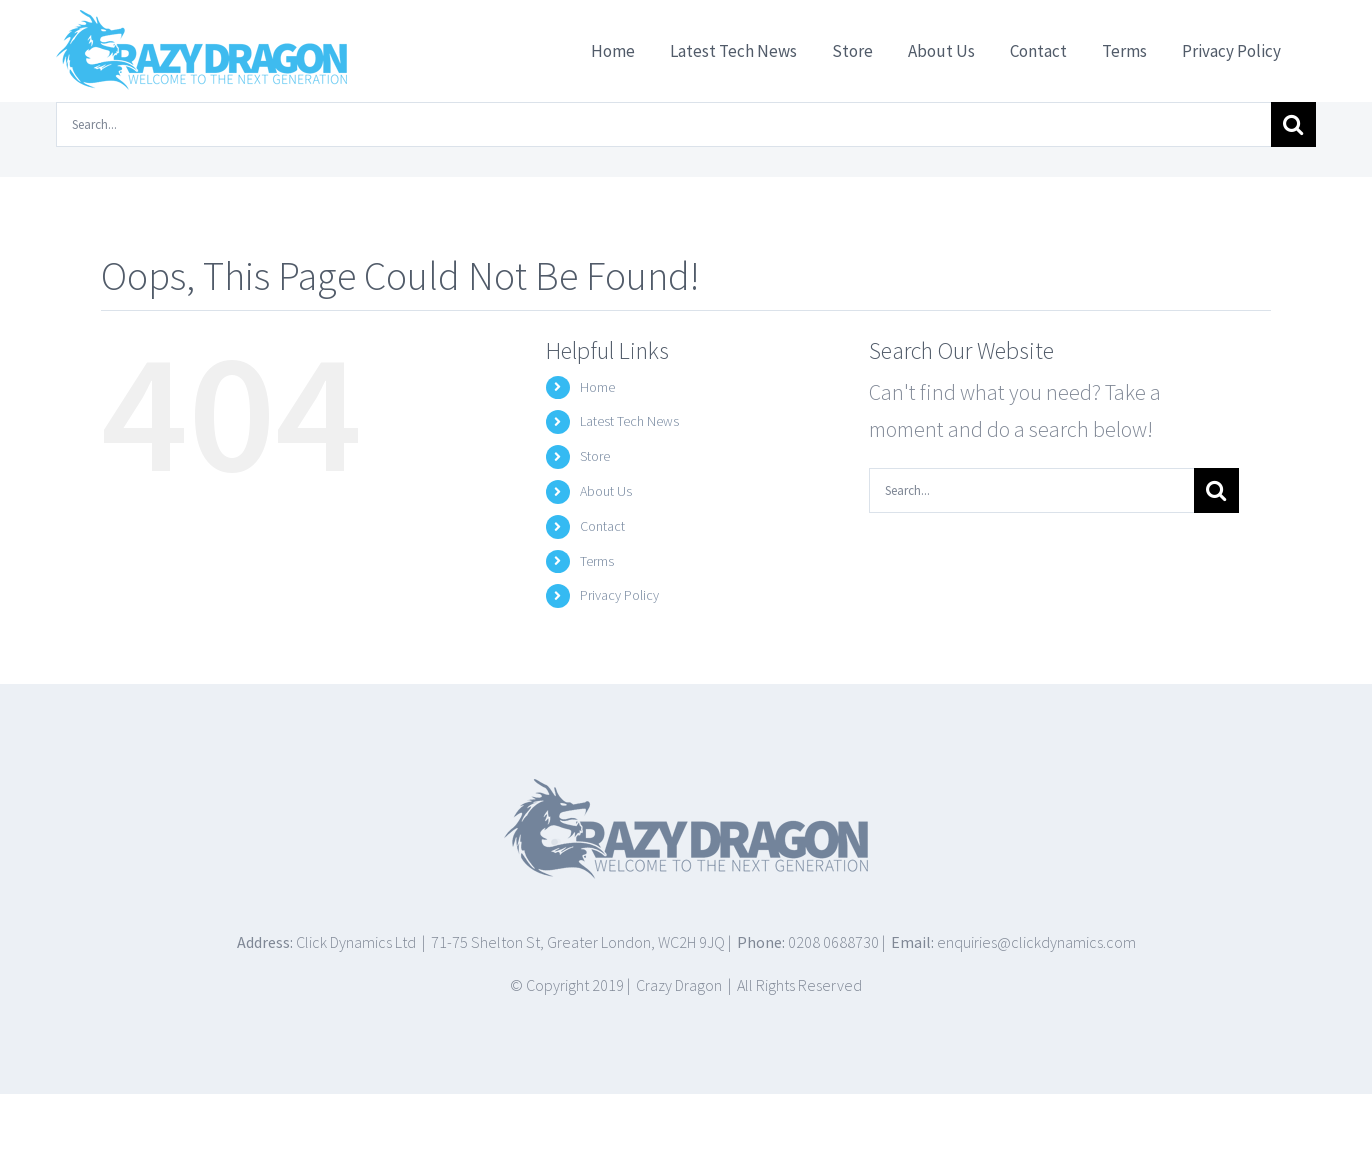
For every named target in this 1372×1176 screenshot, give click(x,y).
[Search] (1293, 124)
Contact (602, 526)
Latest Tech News (629, 421)
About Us (606, 491)
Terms (597, 561)
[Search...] (663, 124)
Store (595, 456)
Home (597, 387)
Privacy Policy (619, 595)
